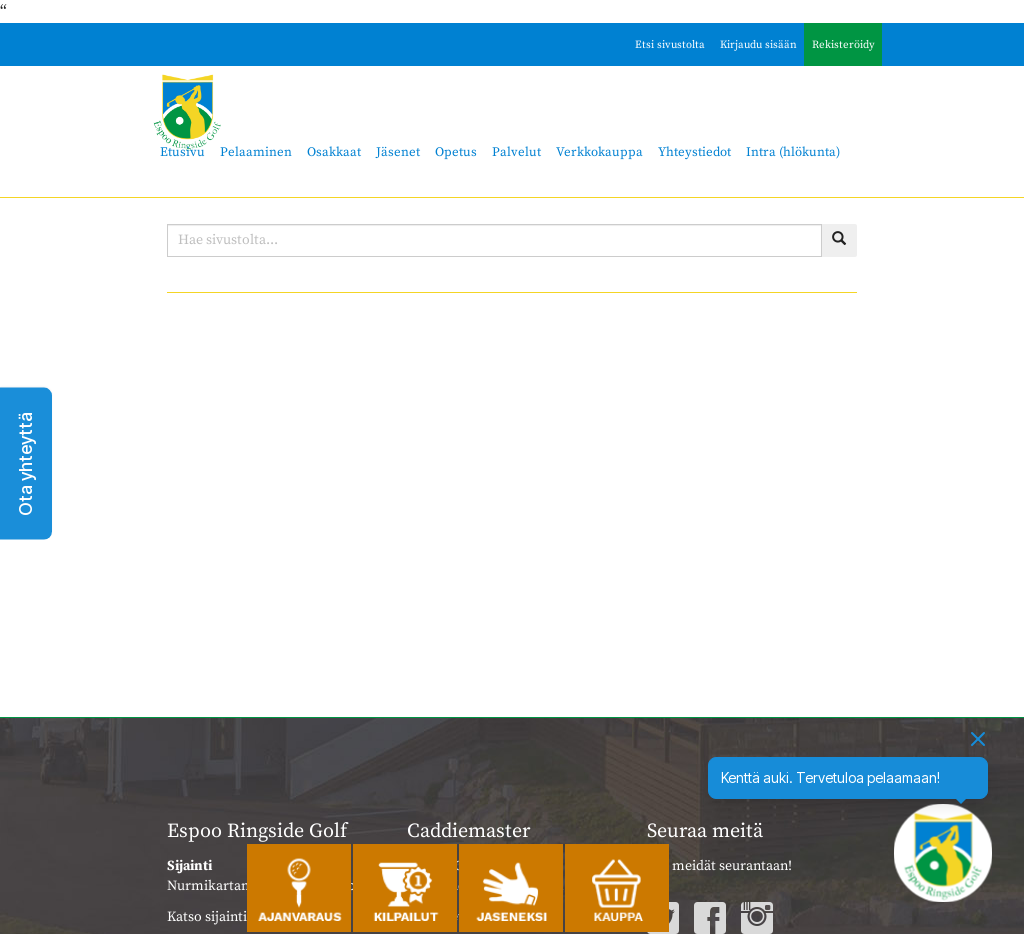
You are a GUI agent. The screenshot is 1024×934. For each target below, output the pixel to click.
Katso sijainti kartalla (232, 917)
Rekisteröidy (843, 45)
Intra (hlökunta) (793, 152)
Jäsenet (398, 152)
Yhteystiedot (694, 152)
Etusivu (182, 152)
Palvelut (516, 152)
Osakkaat (334, 152)
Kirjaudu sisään (758, 45)
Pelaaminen (256, 152)
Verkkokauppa (599, 152)
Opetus (456, 152)
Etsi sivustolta (670, 45)
